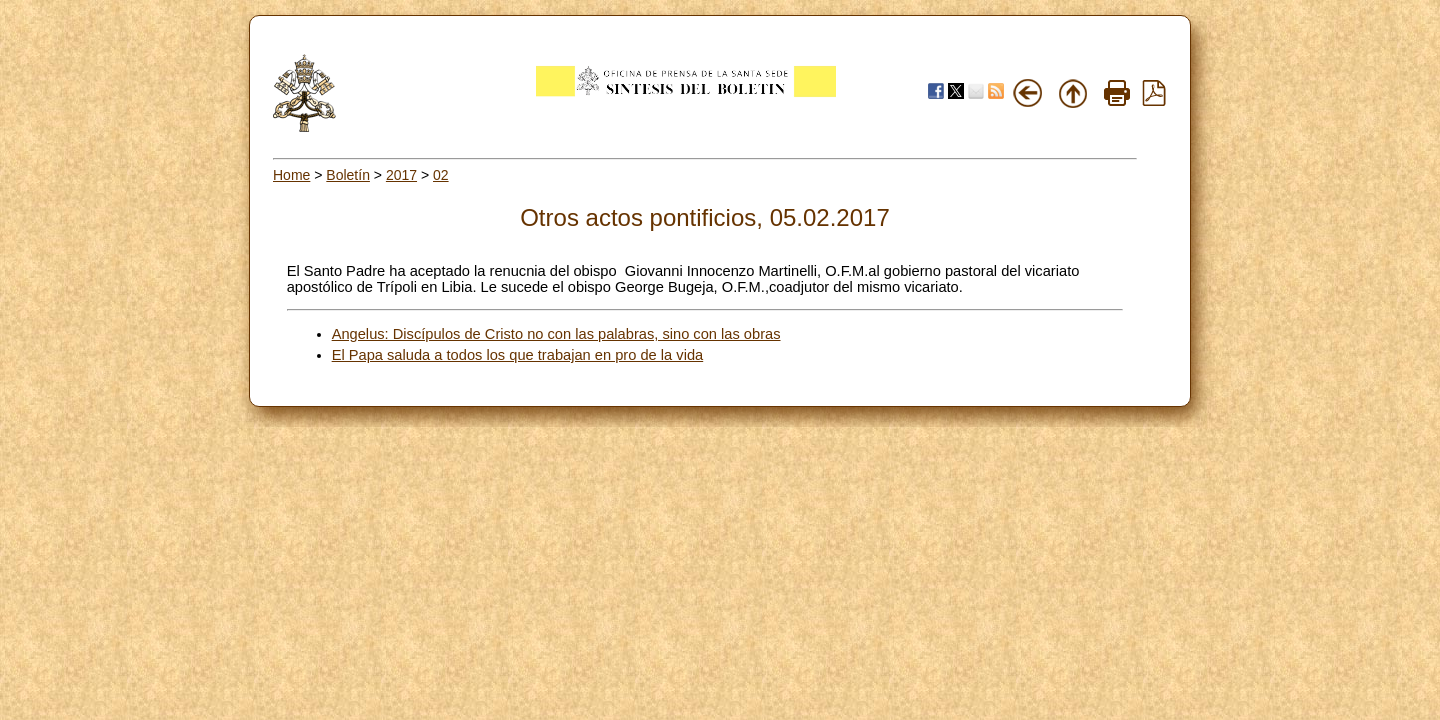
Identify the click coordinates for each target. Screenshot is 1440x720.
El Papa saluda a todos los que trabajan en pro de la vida (518, 355)
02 (441, 175)
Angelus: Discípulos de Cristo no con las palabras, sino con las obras (556, 334)
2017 (401, 175)
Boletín (348, 175)
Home (291, 175)
